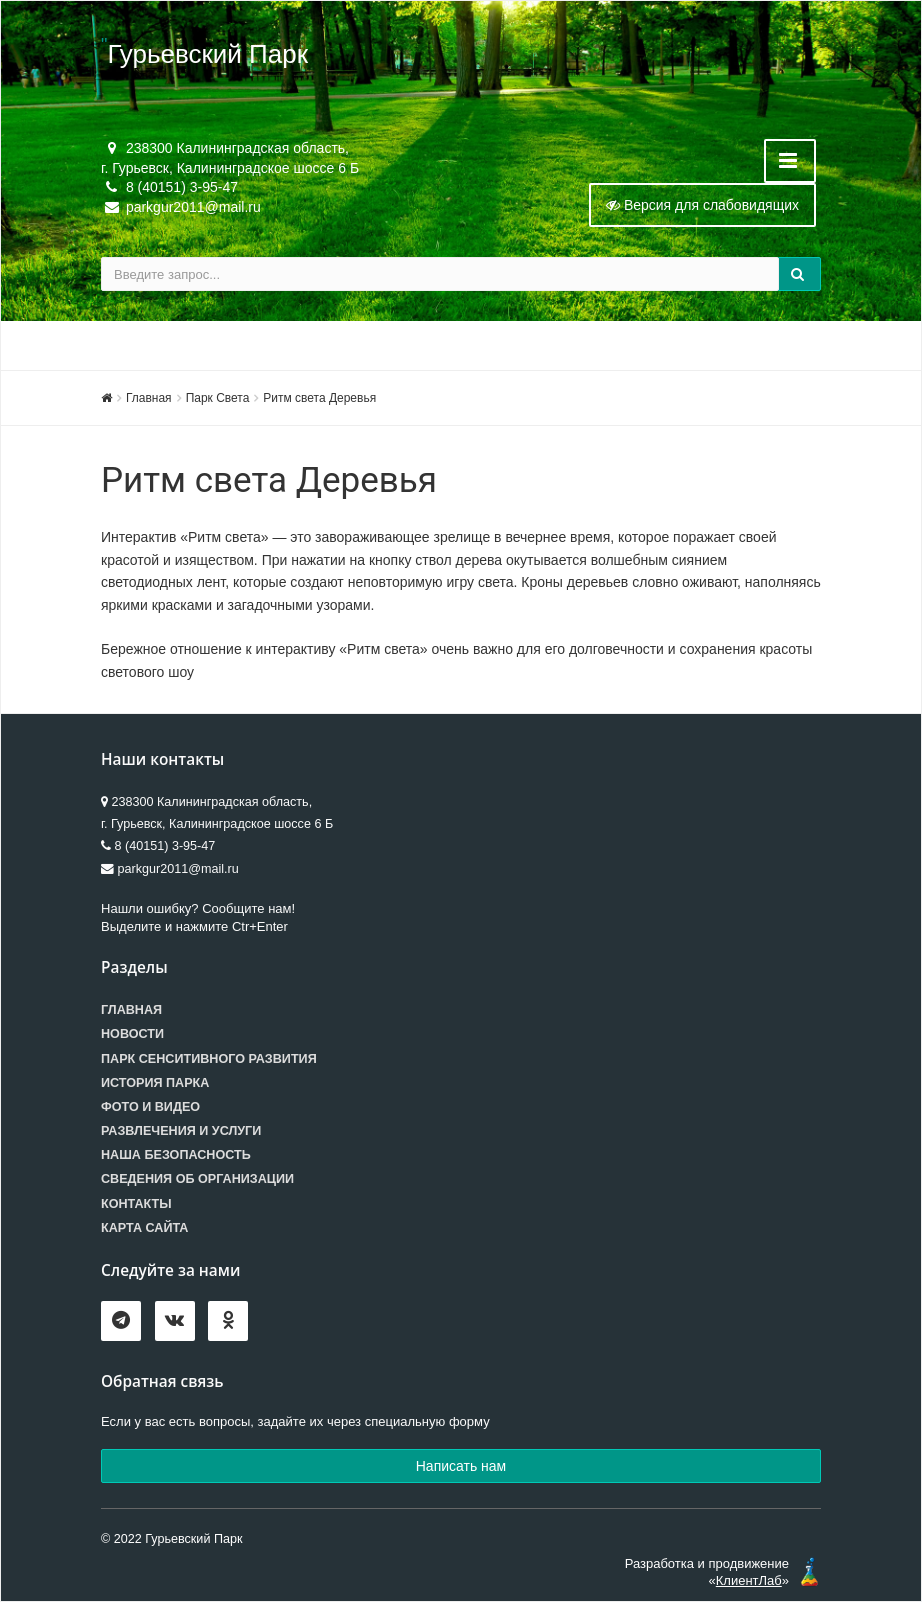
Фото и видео (150, 1107)
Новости (132, 1034)
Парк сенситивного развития (209, 1059)
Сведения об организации (197, 1179)
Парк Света (218, 398)
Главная (149, 398)
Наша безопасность (176, 1155)
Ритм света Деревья (319, 398)
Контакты (136, 1204)
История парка (155, 1083)
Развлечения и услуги (181, 1131)
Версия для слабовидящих (702, 205)
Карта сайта (144, 1228)
